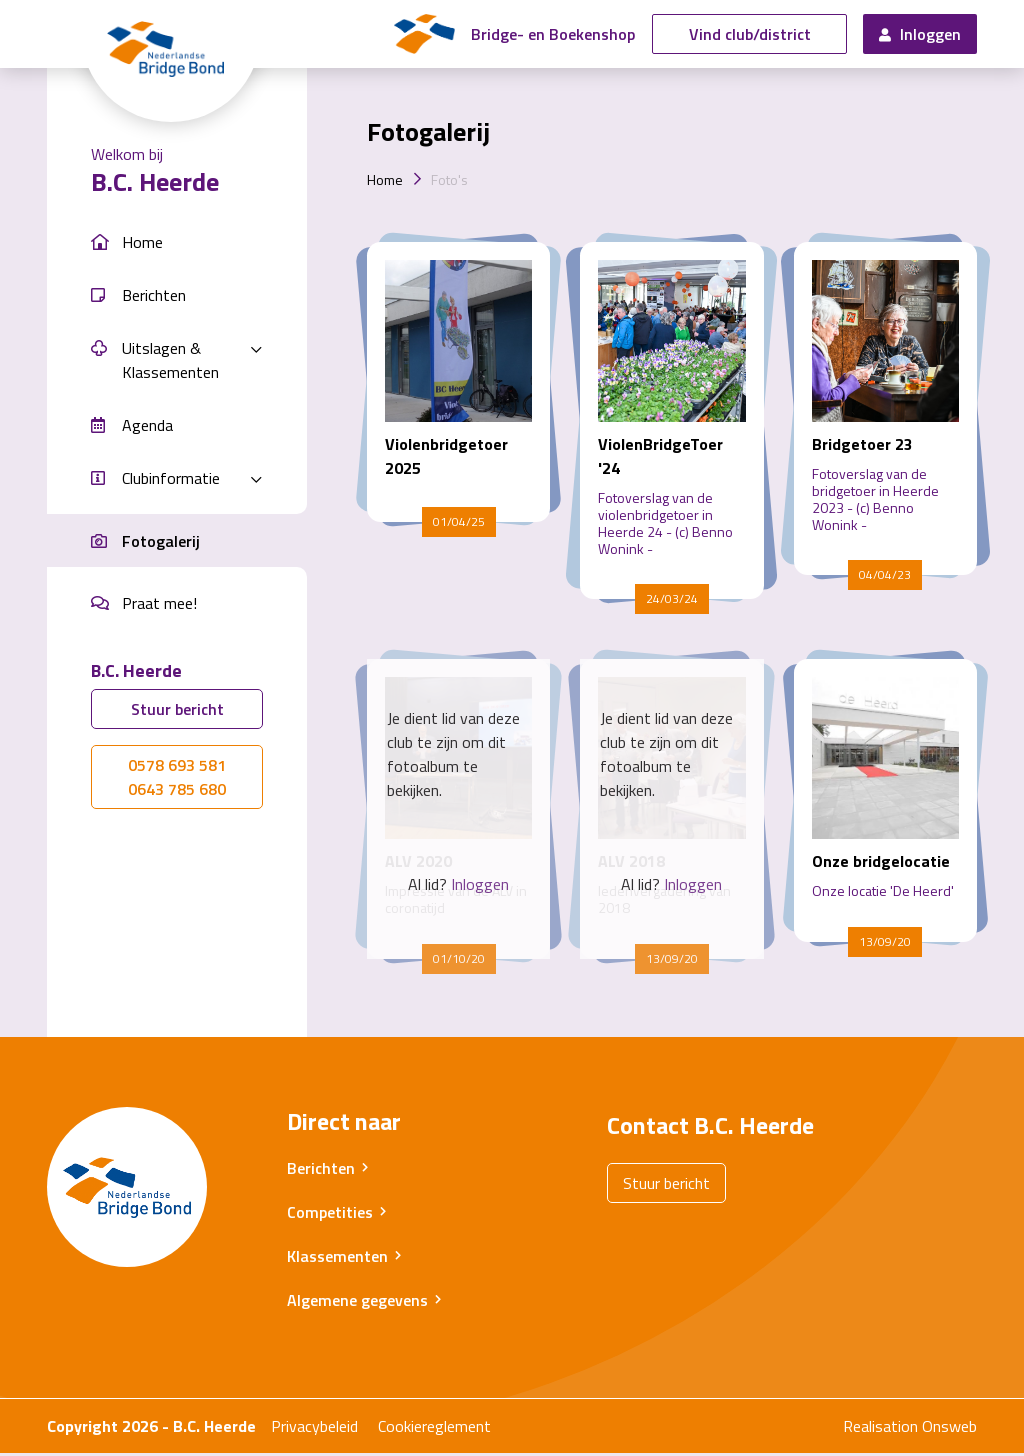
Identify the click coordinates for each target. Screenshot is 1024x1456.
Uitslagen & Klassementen (170, 363)
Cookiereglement (434, 1429)
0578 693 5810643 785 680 (177, 780)
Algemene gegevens (357, 1303)
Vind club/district (750, 36)
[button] (177, 245)
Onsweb (949, 1429)
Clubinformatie (171, 481)
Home (385, 182)
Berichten (321, 1171)
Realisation (880, 1429)
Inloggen (920, 36)
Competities (330, 1215)
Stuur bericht (177, 712)
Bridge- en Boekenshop (563, 36)
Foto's (449, 182)
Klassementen (337, 1259)
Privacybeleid (314, 1429)
